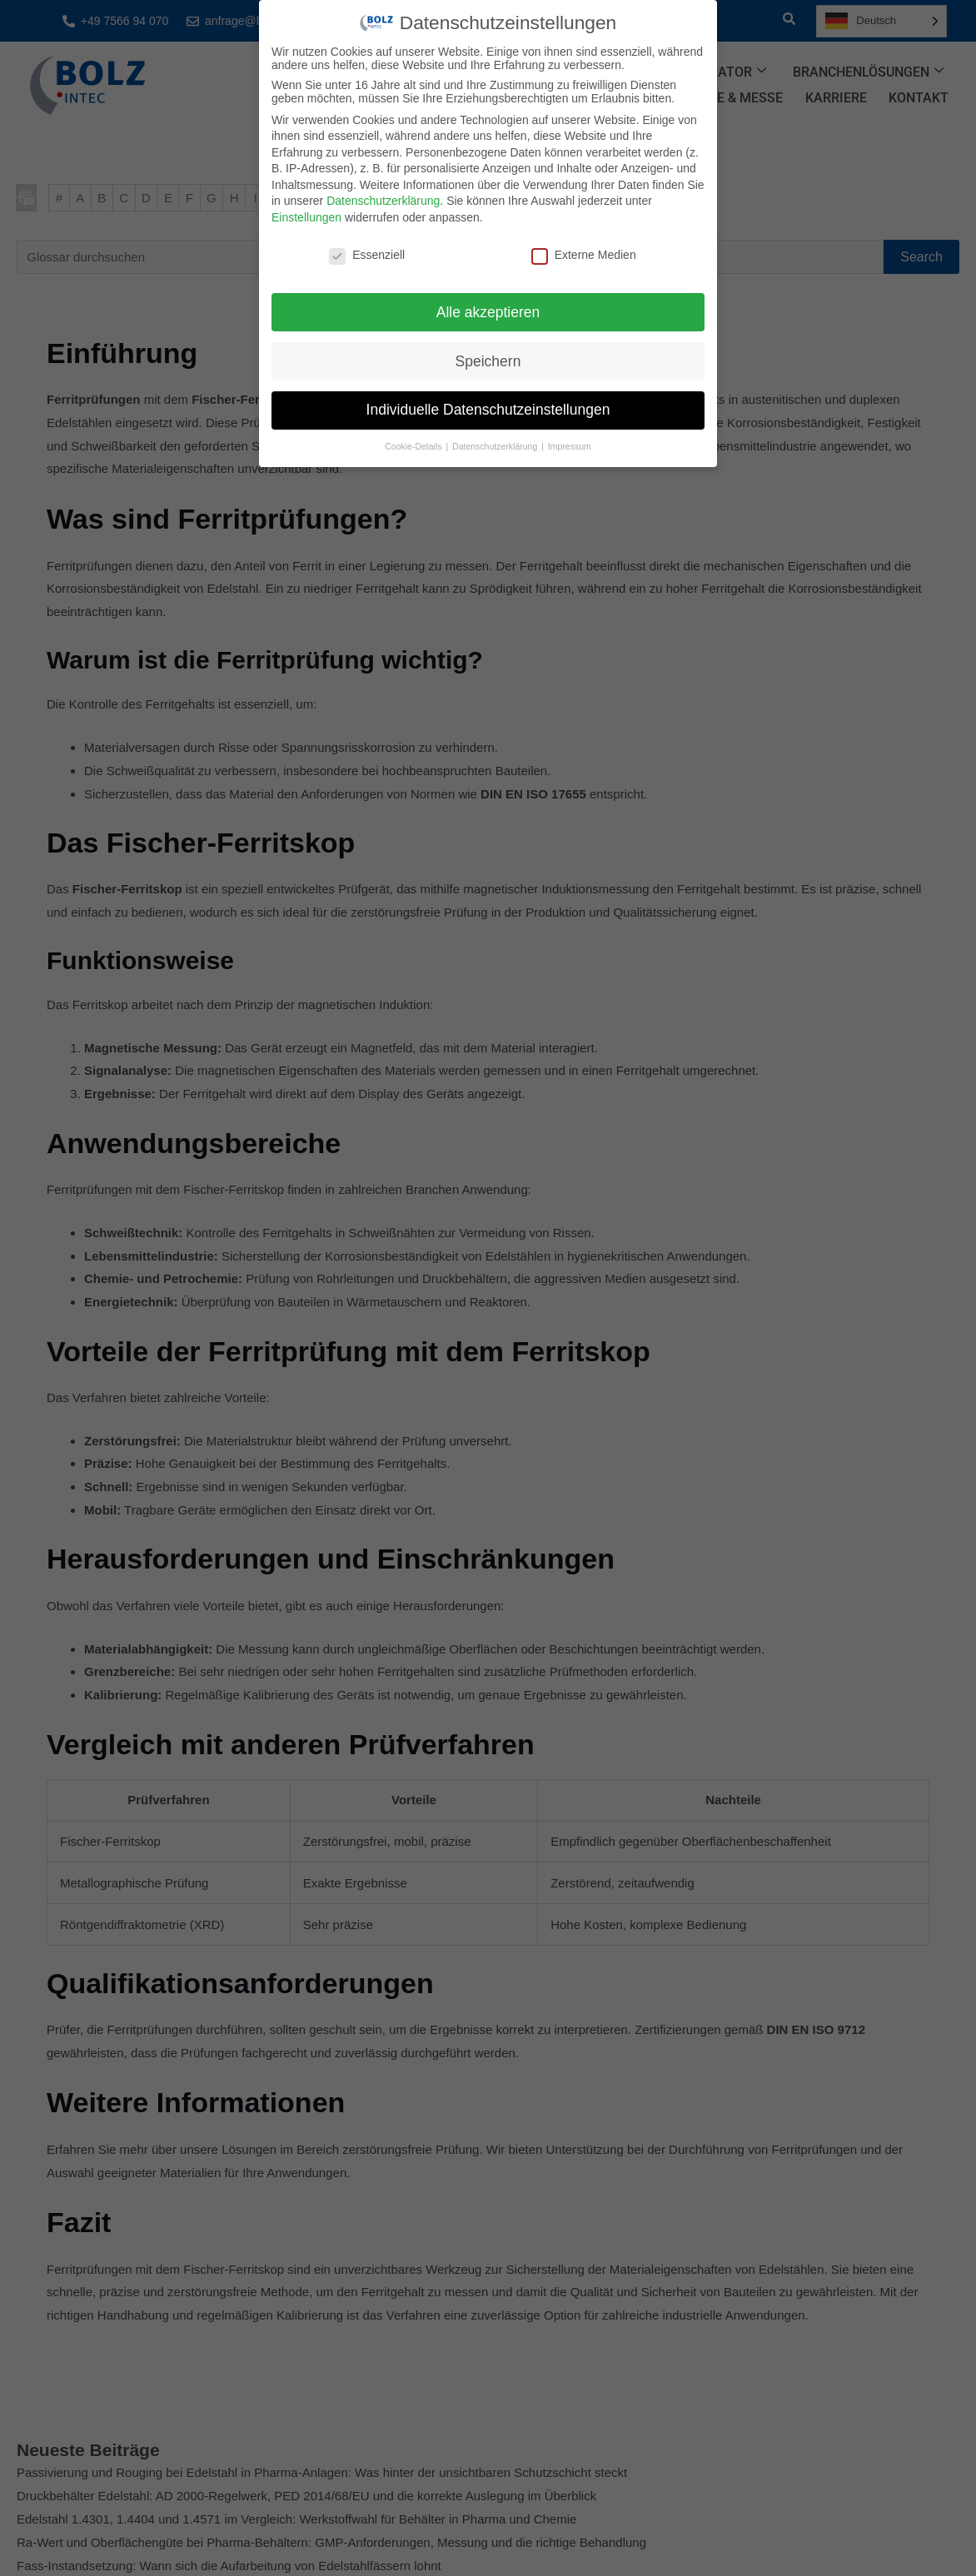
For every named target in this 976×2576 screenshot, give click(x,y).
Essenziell (367, 254)
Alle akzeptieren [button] (488, 312)
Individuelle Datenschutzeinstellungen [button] (488, 409)
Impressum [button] (569, 446)
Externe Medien (583, 254)
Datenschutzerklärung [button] (496, 446)
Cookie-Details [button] (414, 446)
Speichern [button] (488, 361)
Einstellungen (306, 217)
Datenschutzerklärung (383, 200)
